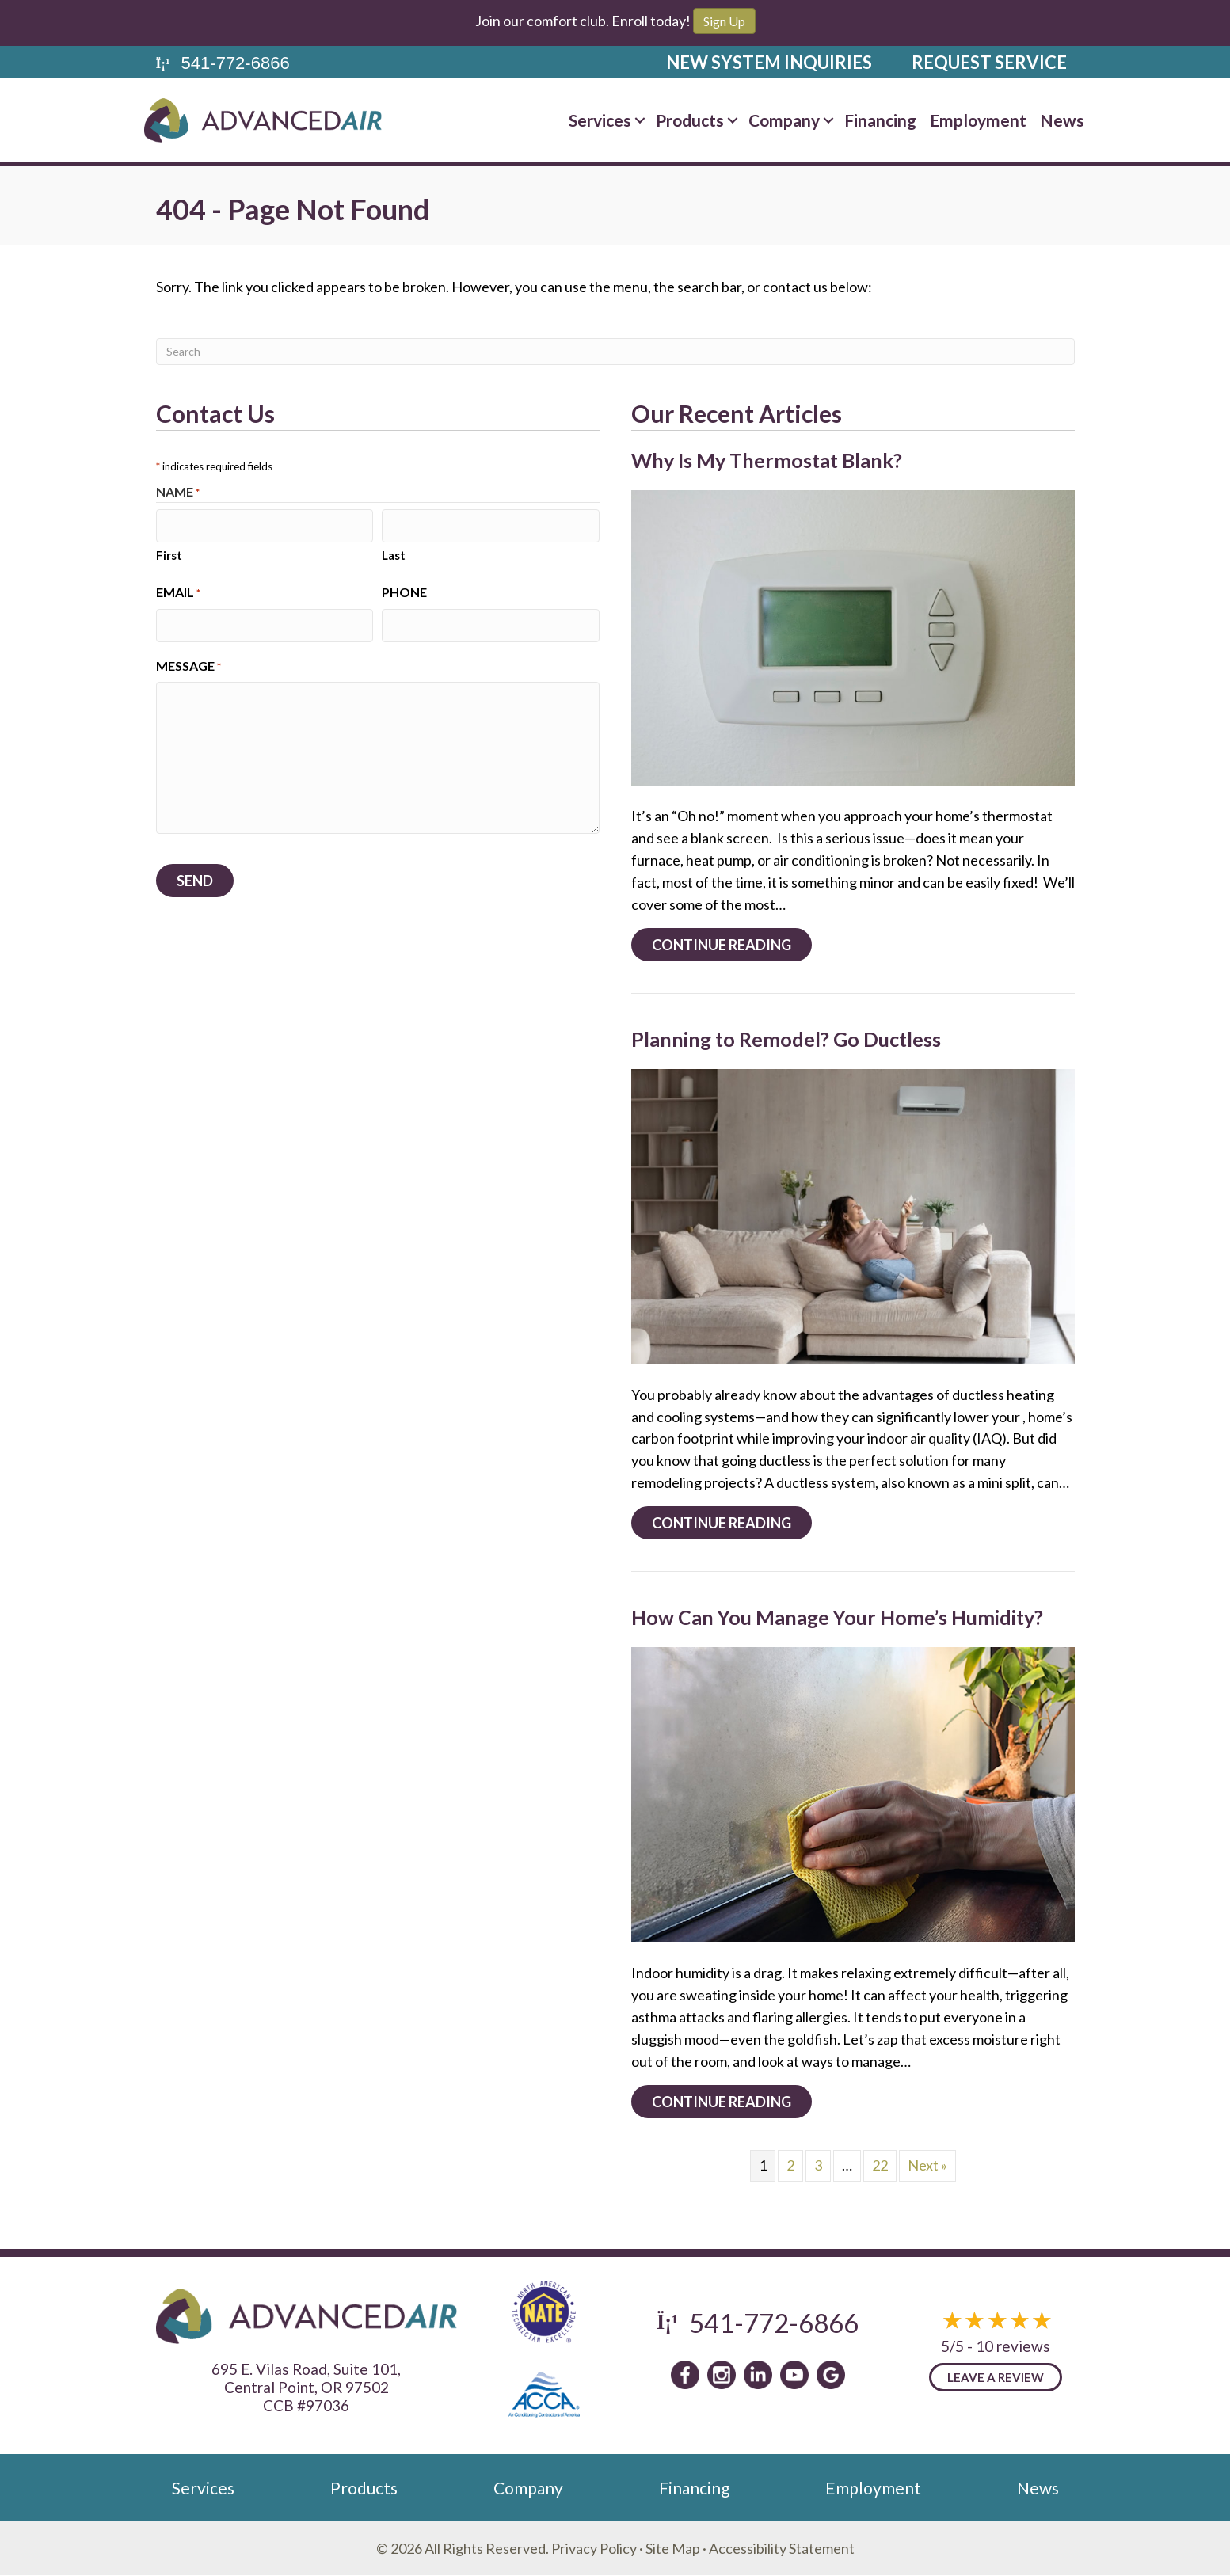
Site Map (672, 2548)
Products (690, 120)
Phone (404, 590)
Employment (978, 120)
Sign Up (724, 21)
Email (178, 591)
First (169, 553)
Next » (927, 2165)
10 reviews (1013, 2346)
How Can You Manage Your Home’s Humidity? (837, 1617)
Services (600, 120)
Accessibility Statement (782, 2548)
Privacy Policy (594, 2548)
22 (880, 2165)
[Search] (615, 351)
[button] (640, 120)
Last (394, 553)
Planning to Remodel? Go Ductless (786, 1039)
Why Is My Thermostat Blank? (766, 460)
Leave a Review (995, 2377)
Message (188, 662)
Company (784, 120)
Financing (880, 120)
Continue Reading (732, 944)
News (1062, 120)
